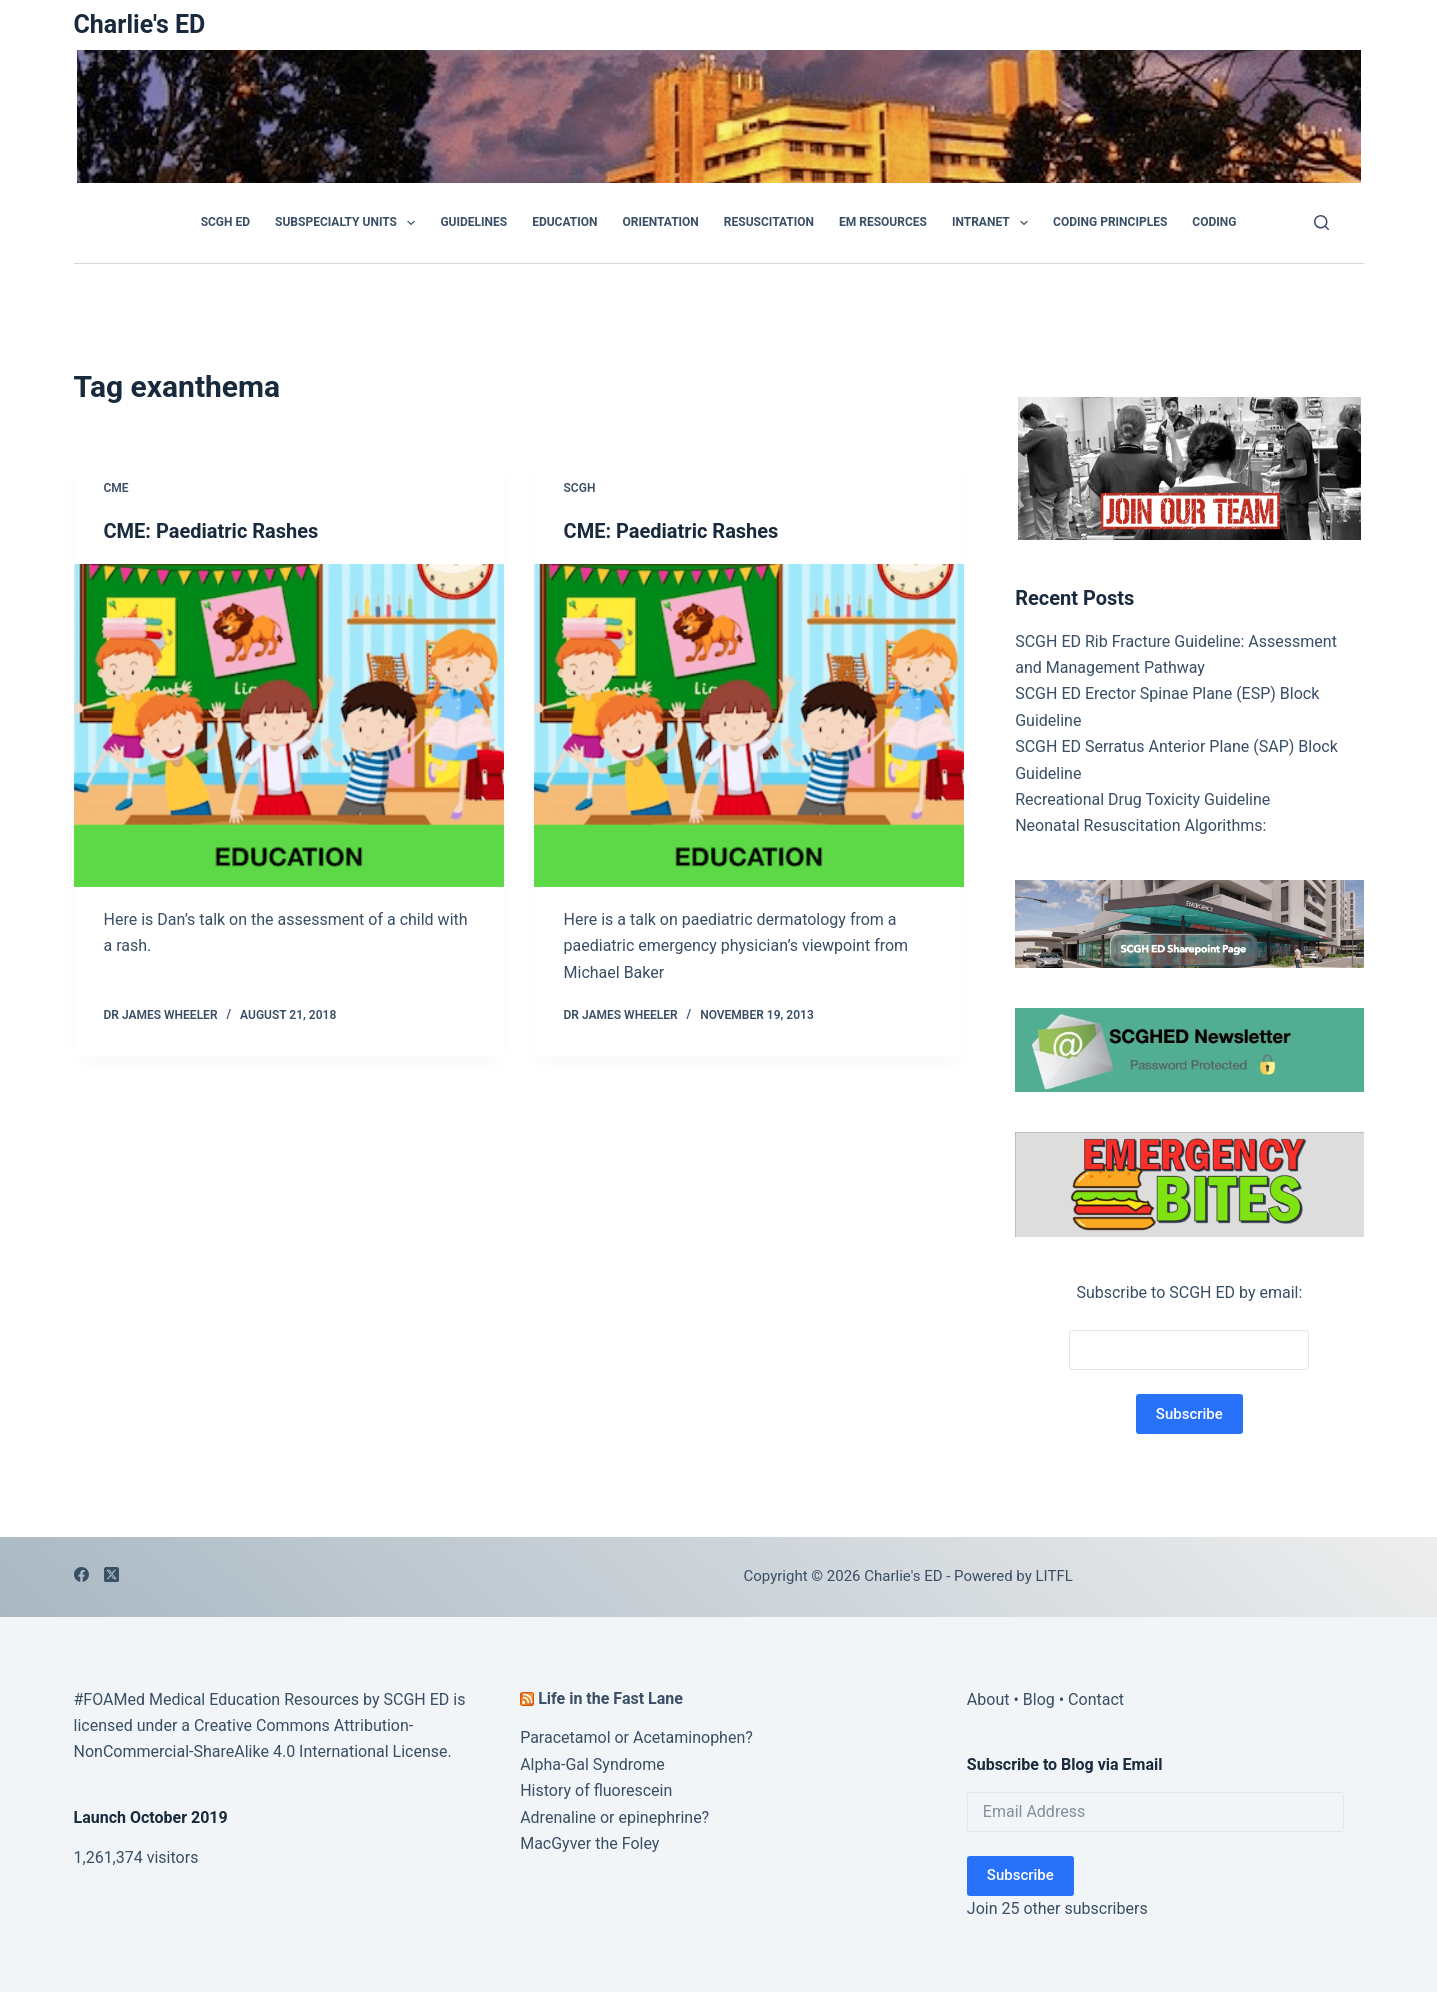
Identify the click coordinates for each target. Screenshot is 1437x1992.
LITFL (1054, 1576)
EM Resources (883, 222)
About (988, 1699)
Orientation (660, 222)
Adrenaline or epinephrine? (614, 1817)
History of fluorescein (596, 1790)
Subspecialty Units (349, 223)
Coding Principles (1110, 222)
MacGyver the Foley (589, 1843)
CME (116, 488)
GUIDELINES (473, 222)
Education (564, 222)
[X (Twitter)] (111, 1574)
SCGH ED (225, 222)
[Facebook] (81, 1574)
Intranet (994, 223)
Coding (1214, 222)
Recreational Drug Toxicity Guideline (1142, 799)
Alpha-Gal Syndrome (592, 1764)
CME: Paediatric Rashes (211, 531)
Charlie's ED (140, 24)
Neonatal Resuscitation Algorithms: (1140, 825)
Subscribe (1020, 1875)
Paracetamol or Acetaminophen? (636, 1737)
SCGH (580, 488)
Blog (1039, 1699)
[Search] (1321, 222)
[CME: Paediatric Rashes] (289, 725)
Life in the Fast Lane (610, 1698)
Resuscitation (769, 222)
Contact (1096, 1699)
